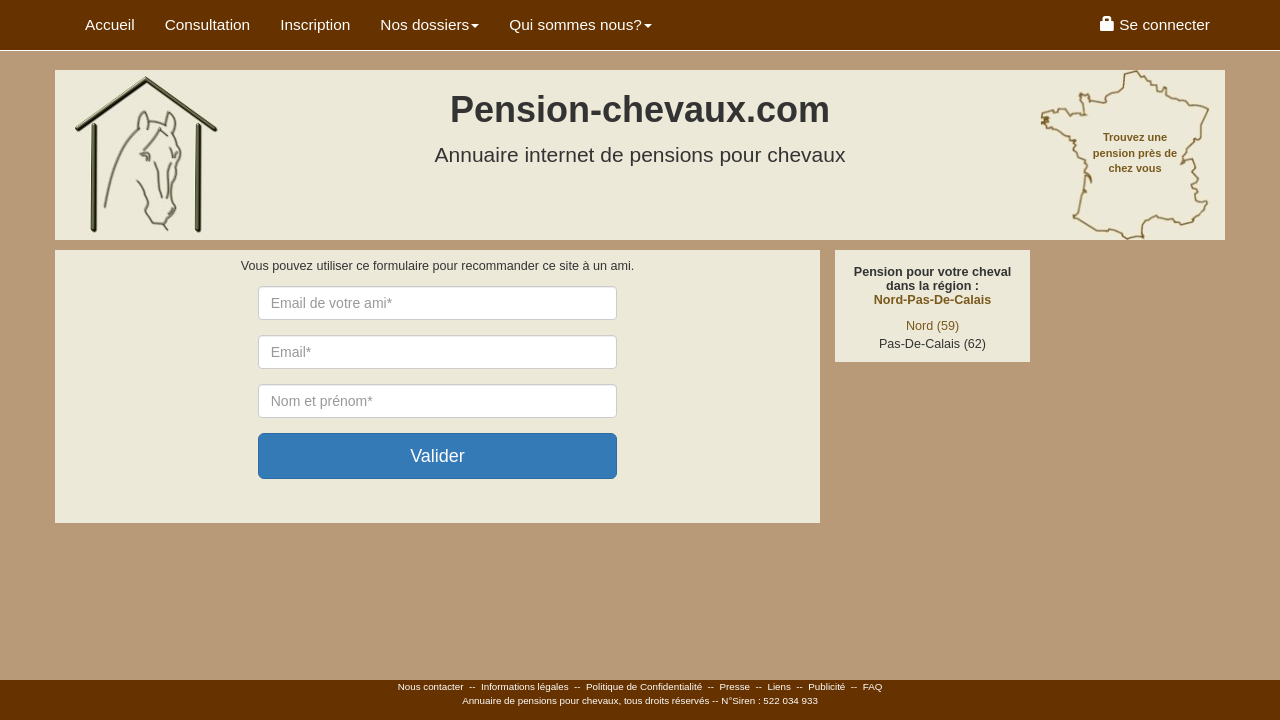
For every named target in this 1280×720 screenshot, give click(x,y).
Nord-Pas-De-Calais (933, 300)
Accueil (110, 24)
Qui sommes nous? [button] (580, 24)
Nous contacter (431, 686)
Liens (778, 686)
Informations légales (525, 686)
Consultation (208, 24)
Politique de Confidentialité (644, 686)
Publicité (826, 686)
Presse (735, 686)
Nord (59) (932, 326)
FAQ (873, 686)
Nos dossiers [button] (429, 24)
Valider (437, 456)
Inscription (315, 24)
